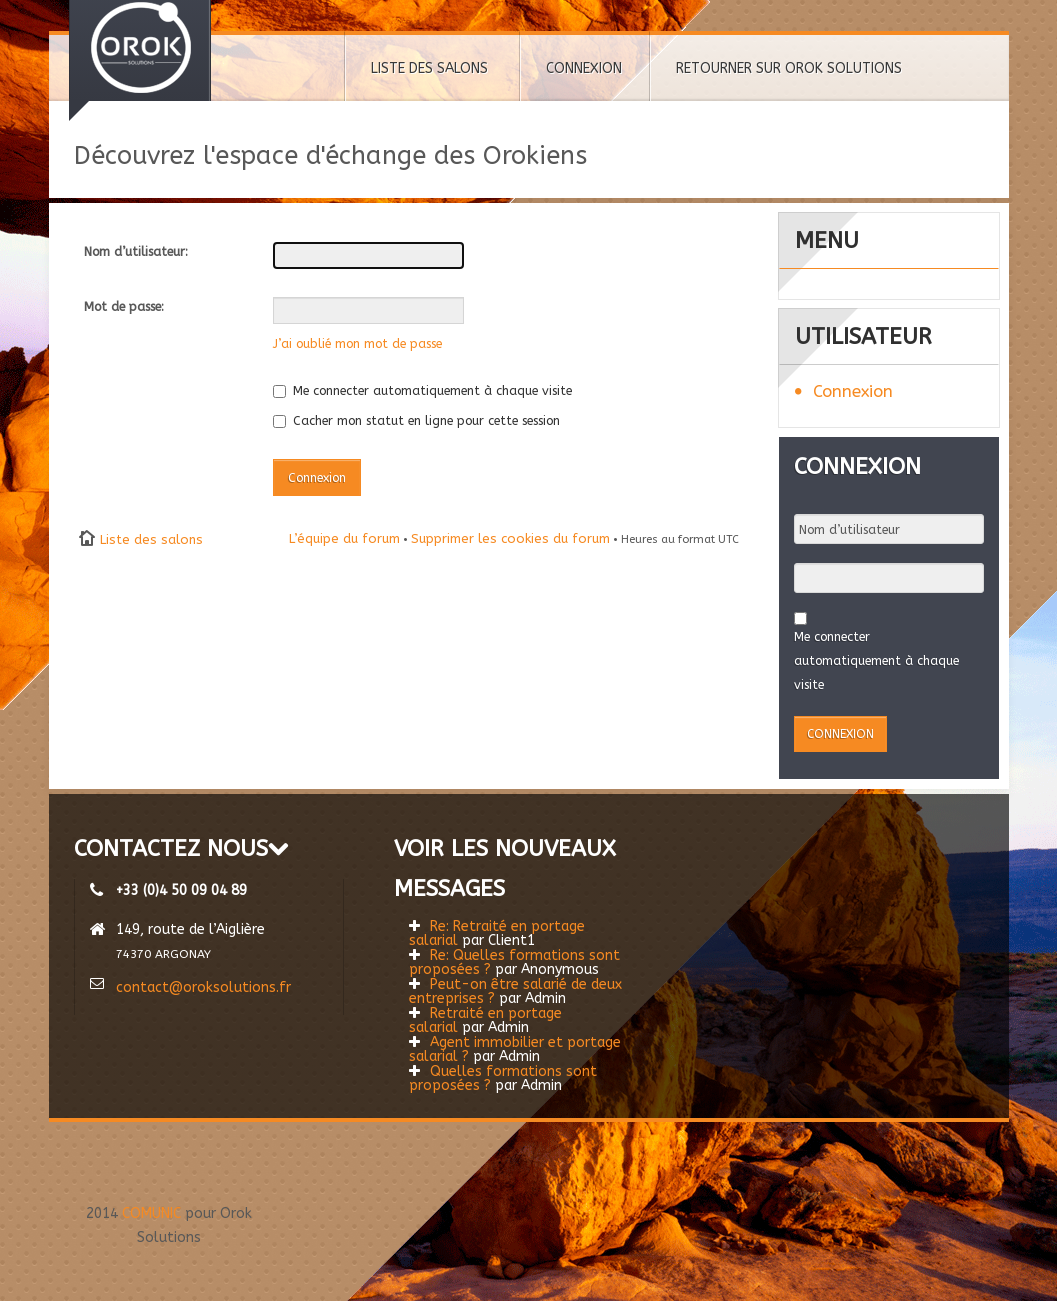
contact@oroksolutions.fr (203, 987)
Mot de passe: (124, 306)
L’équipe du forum (344, 538)
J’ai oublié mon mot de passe (357, 343)
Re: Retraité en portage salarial (497, 933)
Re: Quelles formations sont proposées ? (514, 962)
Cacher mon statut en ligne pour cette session (416, 420)
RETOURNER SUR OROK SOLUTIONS (789, 68)
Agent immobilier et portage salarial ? (515, 1049)
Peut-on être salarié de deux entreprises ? (515, 991)
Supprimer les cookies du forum (510, 538)
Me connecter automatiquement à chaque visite (422, 390)
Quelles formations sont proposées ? (503, 1078)
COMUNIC (151, 1213)
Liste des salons (151, 539)
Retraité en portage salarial (485, 1020)
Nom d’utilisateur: (136, 251)
